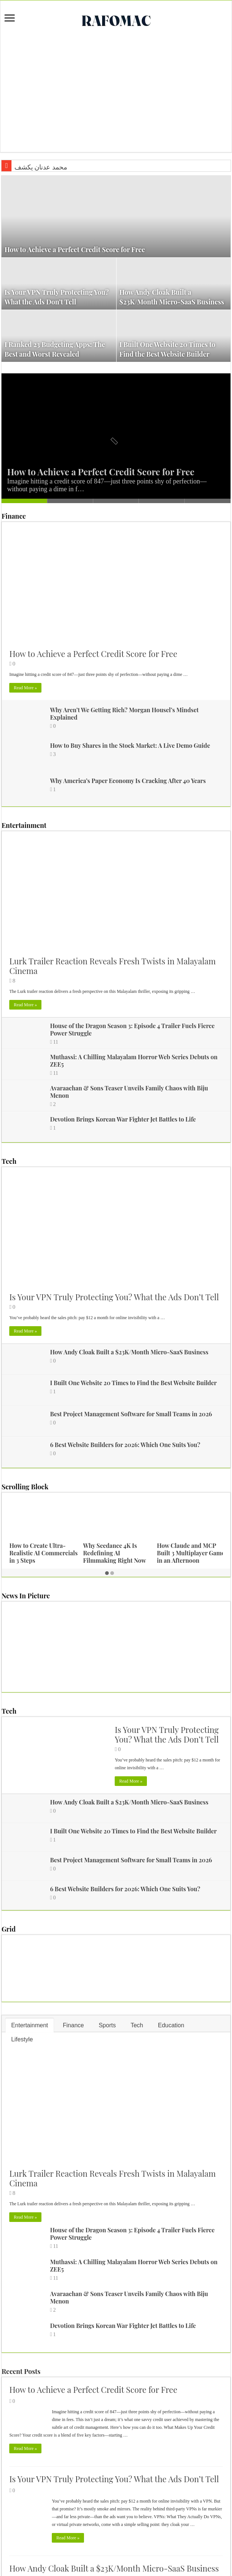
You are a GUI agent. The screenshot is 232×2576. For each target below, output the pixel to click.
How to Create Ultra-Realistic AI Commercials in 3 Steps (43, 1553)
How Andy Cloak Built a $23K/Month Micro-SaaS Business (129, 1352)
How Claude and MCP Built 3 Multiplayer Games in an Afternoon (192, 1553)
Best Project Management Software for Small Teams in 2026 (131, 1414)
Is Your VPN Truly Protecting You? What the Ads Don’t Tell (114, 1296)
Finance (13, 516)
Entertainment (23, 825)
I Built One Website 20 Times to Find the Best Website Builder (133, 1383)
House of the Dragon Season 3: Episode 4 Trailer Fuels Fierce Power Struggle (132, 1029)
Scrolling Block (24, 1486)
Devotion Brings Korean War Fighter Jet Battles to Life (123, 1119)
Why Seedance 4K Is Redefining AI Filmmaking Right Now (114, 1553)
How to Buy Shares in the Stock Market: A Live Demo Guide (130, 745)
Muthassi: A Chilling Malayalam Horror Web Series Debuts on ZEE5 (134, 1060)
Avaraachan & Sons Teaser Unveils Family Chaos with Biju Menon (129, 1091)
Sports (107, 2025)
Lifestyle (22, 2039)
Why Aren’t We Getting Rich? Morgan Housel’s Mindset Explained (124, 713)
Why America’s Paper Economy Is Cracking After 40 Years (128, 781)
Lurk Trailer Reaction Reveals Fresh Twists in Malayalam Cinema (112, 965)
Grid (8, 1929)
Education (171, 2025)
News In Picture (25, 1595)
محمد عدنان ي (34, 167)
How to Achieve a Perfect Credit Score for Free (74, 249)
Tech (8, 1161)
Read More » (25, 687)
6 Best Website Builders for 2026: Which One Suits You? (125, 1445)
